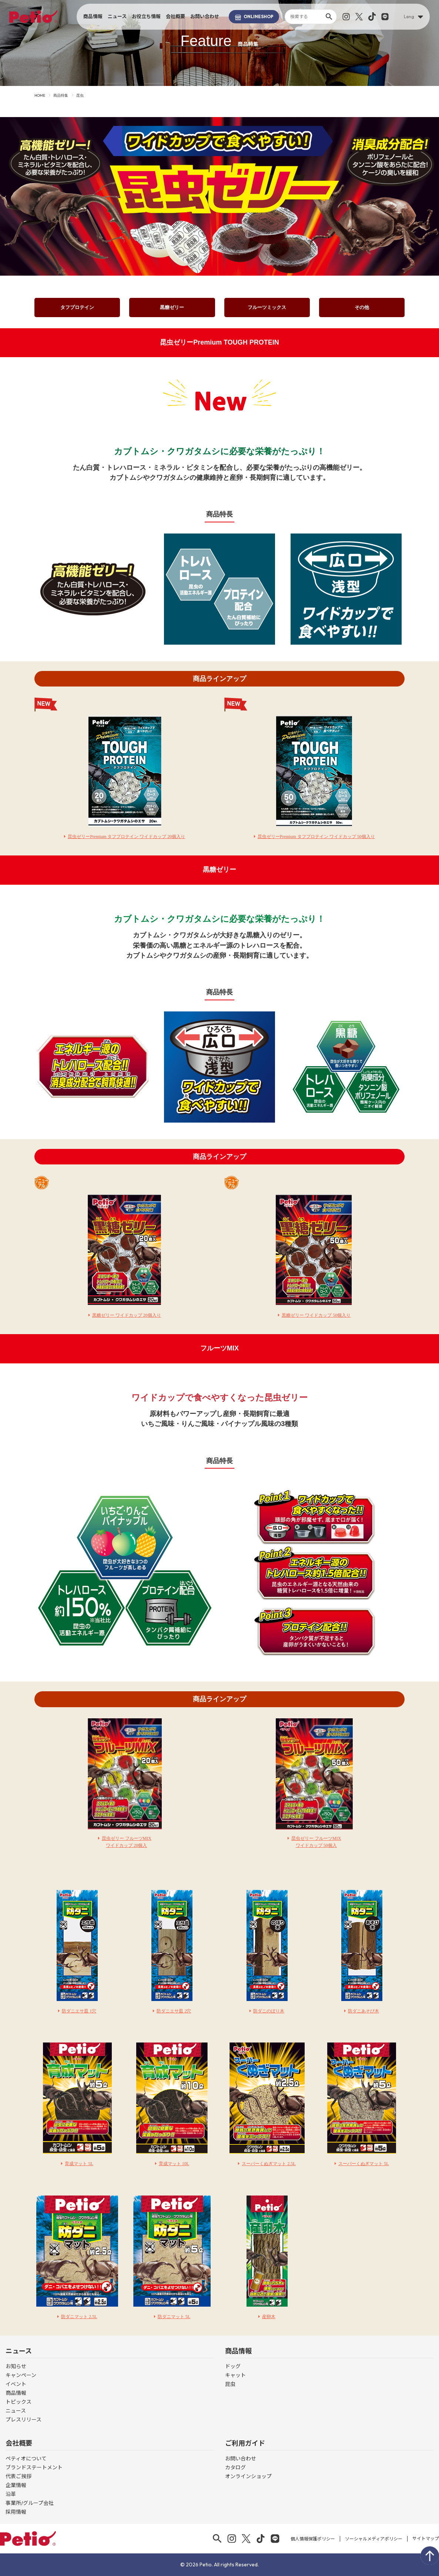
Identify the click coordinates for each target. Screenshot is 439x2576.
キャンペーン (21, 2375)
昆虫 (230, 2384)
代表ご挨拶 (18, 2476)
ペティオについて (26, 2458)
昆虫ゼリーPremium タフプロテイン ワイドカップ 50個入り (316, 836)
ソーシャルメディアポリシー (373, 2539)
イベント (16, 2384)
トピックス (18, 2402)
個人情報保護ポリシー (313, 2539)
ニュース (117, 16)
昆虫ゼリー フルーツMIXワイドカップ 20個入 (126, 1842)
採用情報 (16, 2512)
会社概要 (175, 16)
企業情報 (16, 2485)
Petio (33, 16)
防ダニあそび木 (363, 2011)
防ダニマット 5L (174, 2316)
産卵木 (268, 2316)
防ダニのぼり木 (268, 2011)
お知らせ (16, 2366)
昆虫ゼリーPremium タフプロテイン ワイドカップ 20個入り (126, 836)
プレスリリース (23, 2419)
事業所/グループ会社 (30, 2503)
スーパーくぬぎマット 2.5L (268, 2163)
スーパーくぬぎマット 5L (363, 2163)
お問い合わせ (204, 16)
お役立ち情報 (146, 16)
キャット (235, 2375)
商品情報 (93, 16)
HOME (39, 95)
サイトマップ (425, 2538)
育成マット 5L (79, 2163)
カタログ (235, 2467)
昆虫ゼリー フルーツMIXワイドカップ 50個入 (316, 1842)
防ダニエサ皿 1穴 (79, 2011)
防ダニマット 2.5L (79, 2316)
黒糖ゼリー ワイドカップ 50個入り (316, 1315)
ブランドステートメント (34, 2467)
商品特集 (60, 95)
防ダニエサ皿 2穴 (174, 2011)
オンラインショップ (248, 2476)
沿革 (11, 2494)
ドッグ (233, 2366)
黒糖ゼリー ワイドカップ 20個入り (126, 1315)
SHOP (254, 16)
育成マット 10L (174, 2163)
